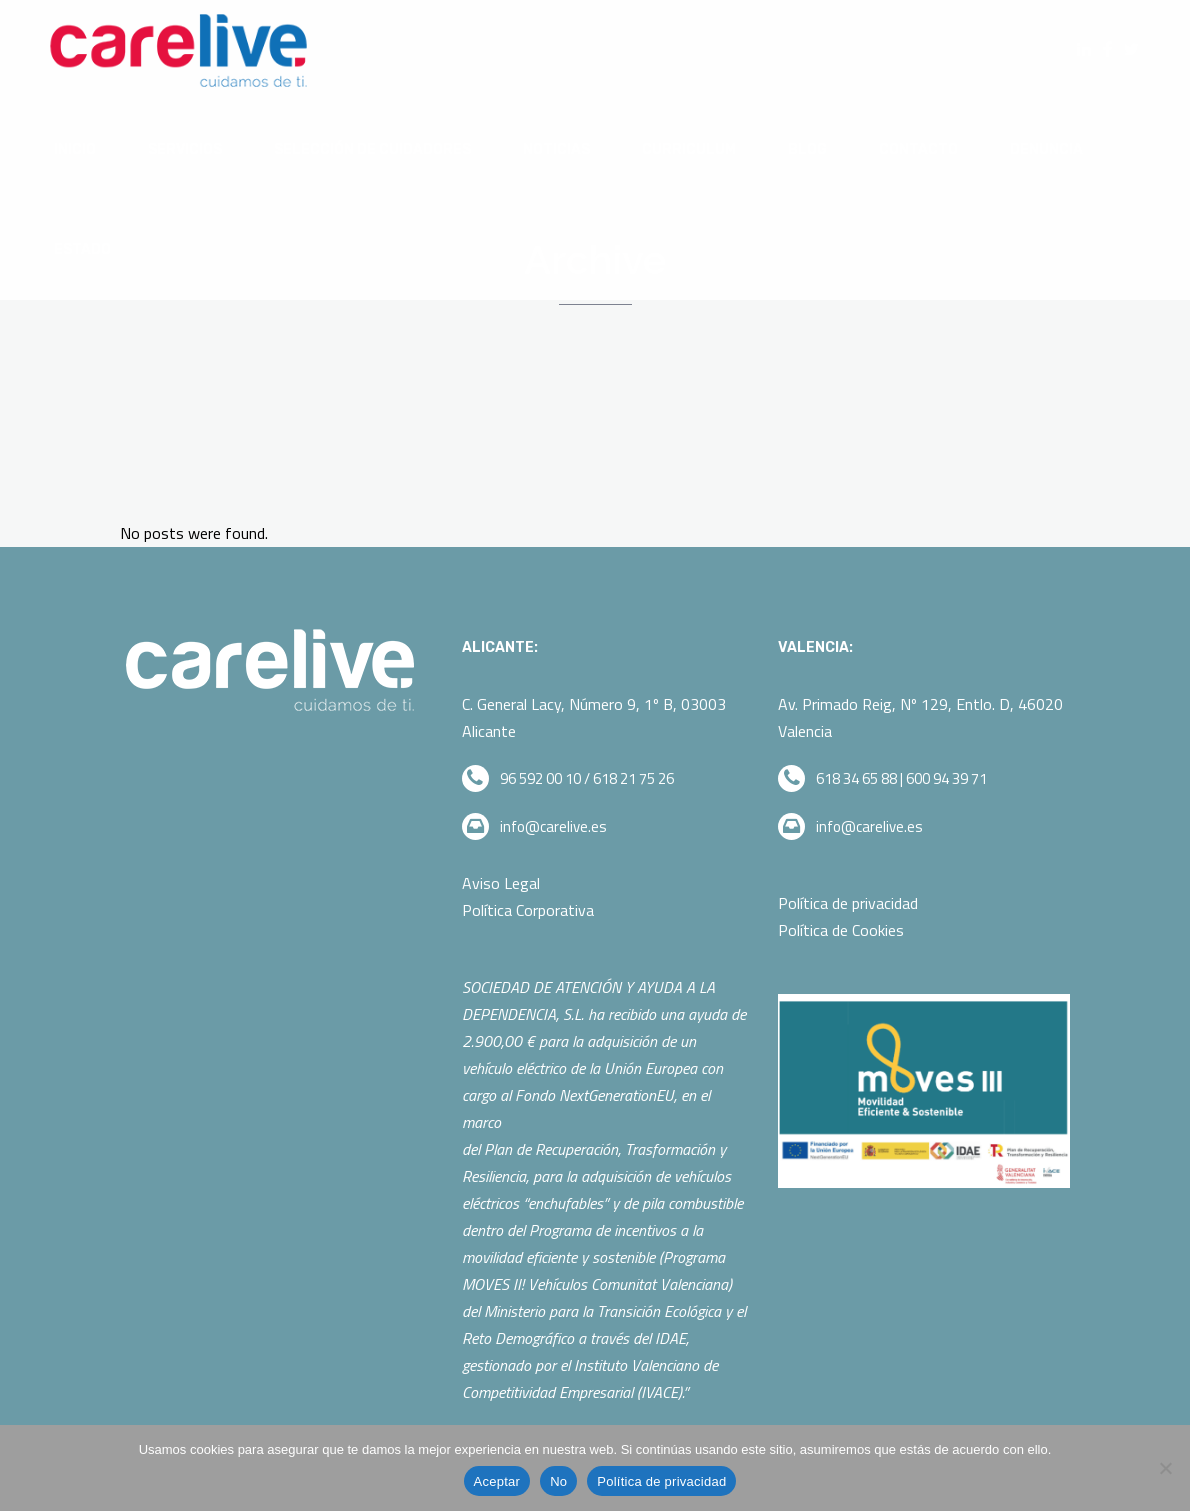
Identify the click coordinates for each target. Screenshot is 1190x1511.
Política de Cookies (841, 930)
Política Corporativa (530, 910)
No (558, 1481)
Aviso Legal (501, 883)
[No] (1165, 1468)
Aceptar (497, 1481)
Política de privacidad (848, 903)
